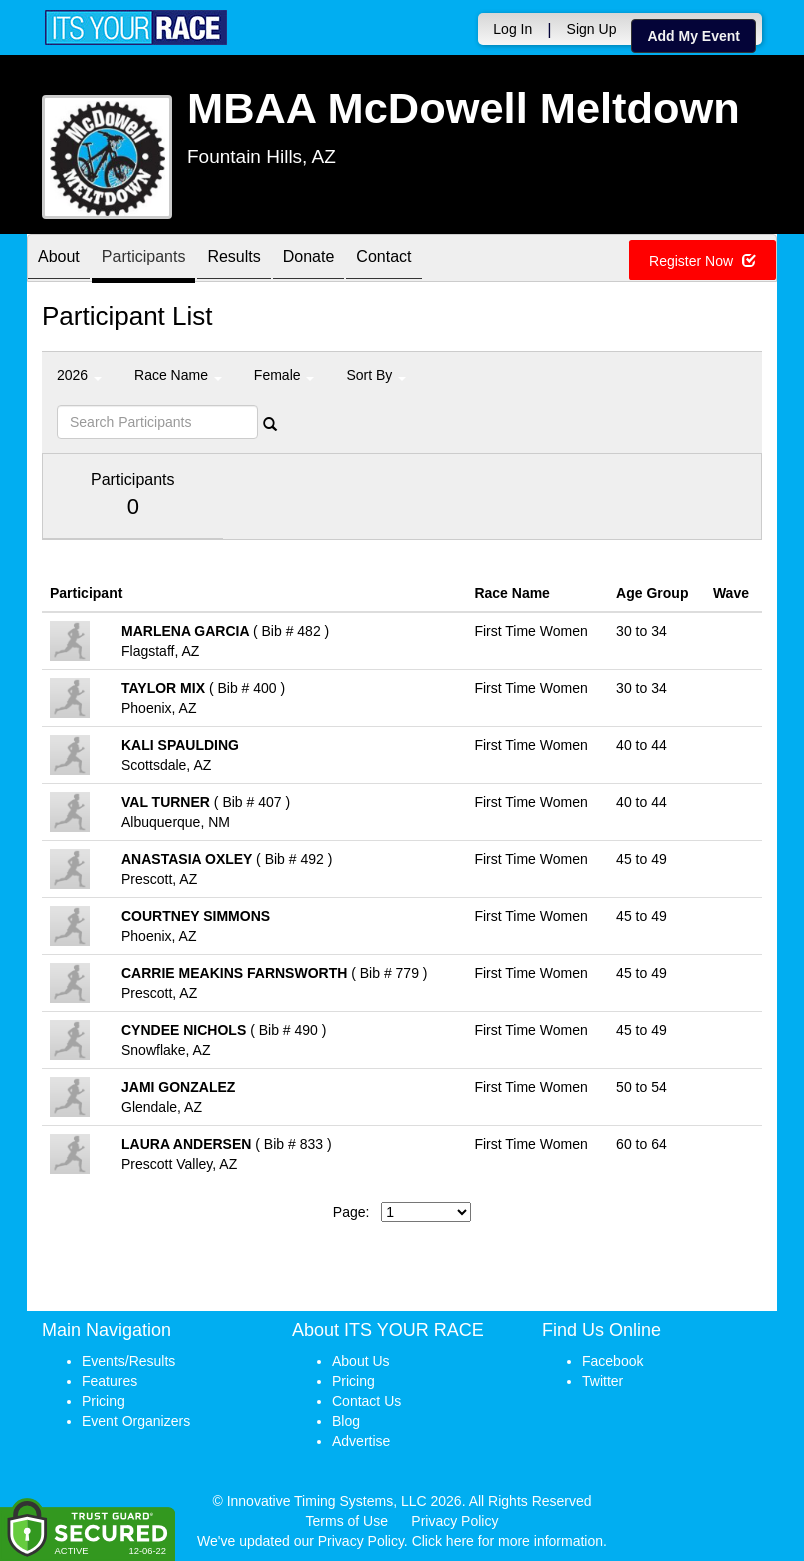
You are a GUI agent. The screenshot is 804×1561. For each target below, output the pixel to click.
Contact (383, 259)
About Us (361, 1361)
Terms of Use (347, 1521)
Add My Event (693, 36)
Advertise (361, 1441)
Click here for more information (507, 1541)
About (59, 259)
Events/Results (128, 1361)
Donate (309, 259)
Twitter (602, 1381)
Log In (512, 29)
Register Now (702, 261)
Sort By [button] (376, 375)
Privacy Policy (454, 1521)
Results (233, 259)
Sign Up (592, 29)
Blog (346, 1421)
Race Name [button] (178, 375)
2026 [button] (79, 375)
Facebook (612, 1361)
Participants (144, 259)
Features (109, 1381)
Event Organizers (136, 1421)
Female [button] (284, 375)
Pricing (103, 1401)
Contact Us (366, 1401)
